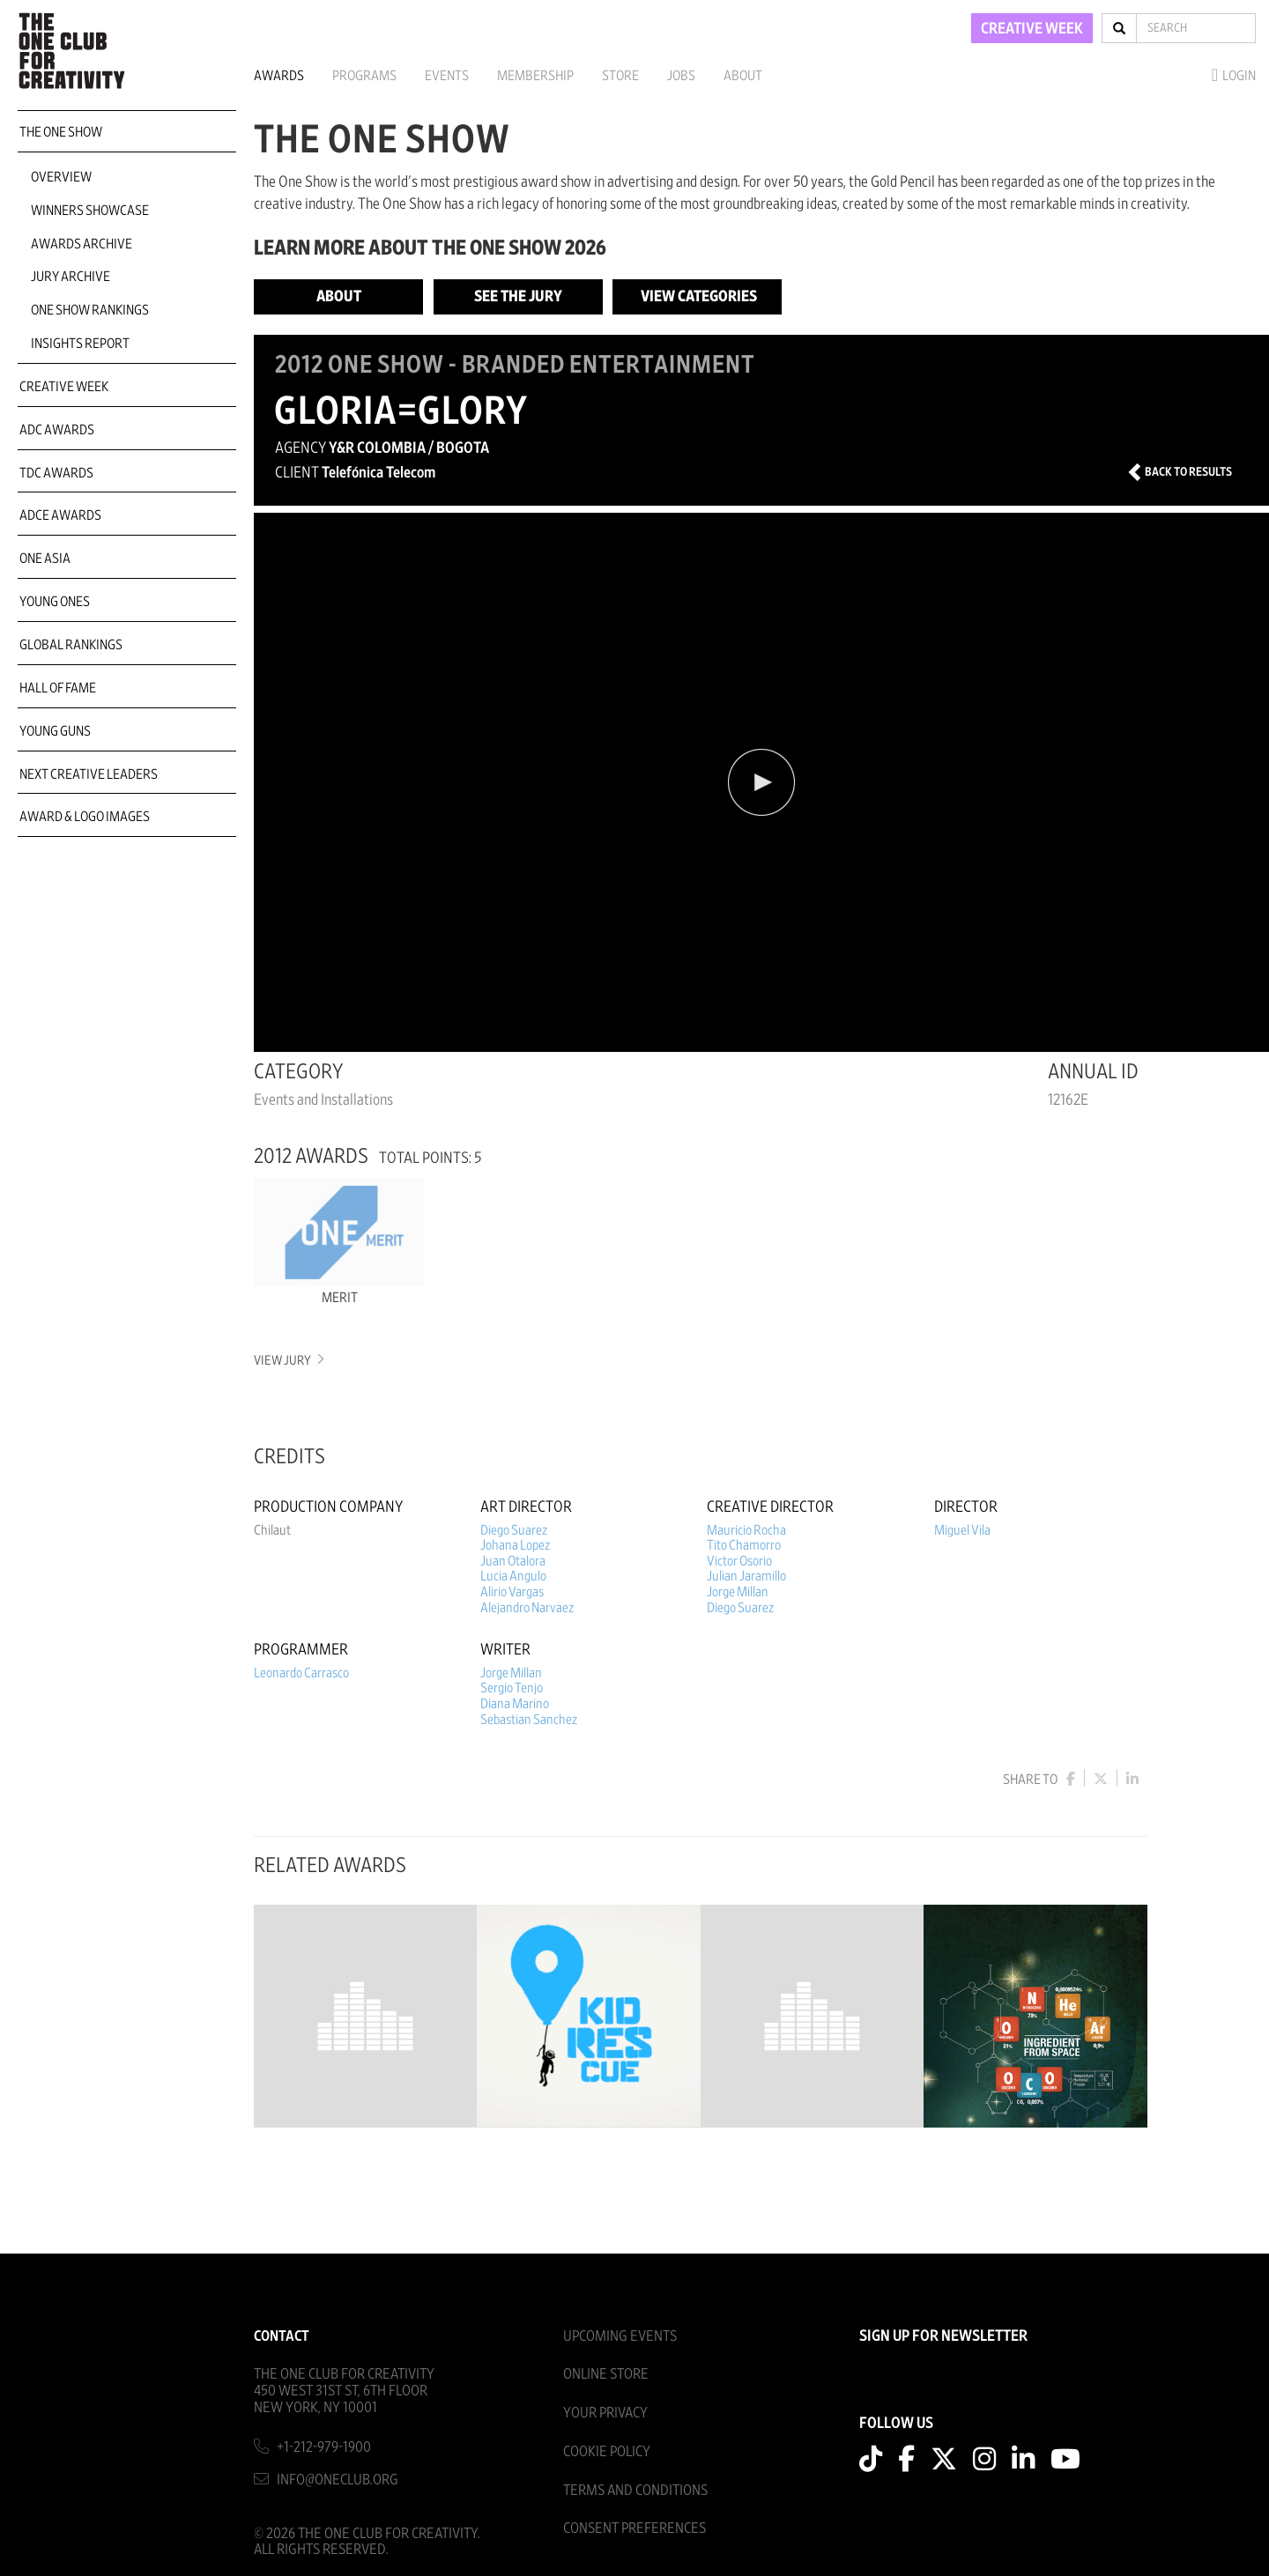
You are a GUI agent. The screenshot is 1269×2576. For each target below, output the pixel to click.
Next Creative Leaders (88, 774)
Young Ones (54, 602)
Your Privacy (605, 2412)
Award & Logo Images (84, 817)
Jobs (681, 76)
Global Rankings (70, 645)
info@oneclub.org (337, 2479)
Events (447, 76)
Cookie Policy (606, 2451)
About (743, 76)
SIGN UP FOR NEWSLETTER (943, 2336)
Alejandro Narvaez (527, 1608)
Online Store (606, 2373)
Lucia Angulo (513, 1576)
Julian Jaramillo (746, 1576)
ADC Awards (56, 430)
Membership (535, 76)
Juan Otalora (512, 1561)
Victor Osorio (739, 1561)
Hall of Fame (57, 688)
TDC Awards (56, 473)
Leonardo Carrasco (301, 1673)
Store (620, 76)
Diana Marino (514, 1704)
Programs (364, 76)
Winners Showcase (90, 211)
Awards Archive (81, 244)
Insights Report (80, 344)
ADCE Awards (60, 515)
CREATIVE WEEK (1032, 29)
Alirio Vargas (512, 1592)
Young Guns (55, 731)
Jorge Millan (737, 1592)
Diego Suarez (513, 1530)
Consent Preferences (634, 2527)
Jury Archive (70, 277)
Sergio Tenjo (511, 1688)
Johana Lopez (515, 1545)
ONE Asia (44, 558)
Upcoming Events (620, 2335)
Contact (281, 2335)
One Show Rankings (90, 310)
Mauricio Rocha (746, 1530)
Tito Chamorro (744, 1545)
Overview (61, 177)
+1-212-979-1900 (324, 2446)
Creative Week (63, 387)
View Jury (288, 1360)
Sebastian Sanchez (528, 1720)
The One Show (60, 132)
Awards (279, 76)
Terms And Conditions (635, 2490)
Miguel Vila (962, 1530)
